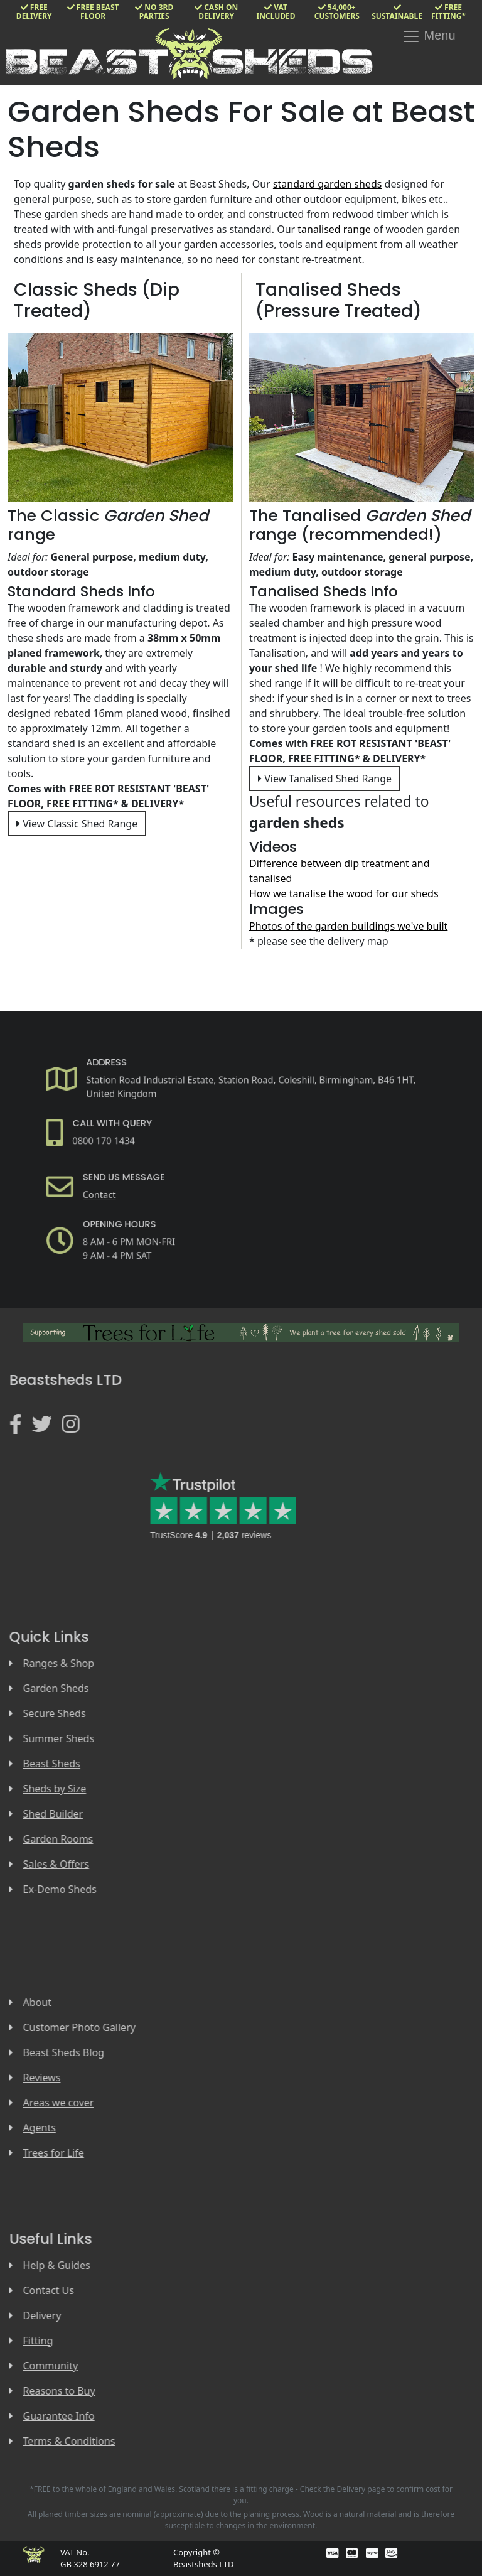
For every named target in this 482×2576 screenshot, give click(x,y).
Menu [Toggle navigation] (429, 36)
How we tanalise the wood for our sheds (344, 893)
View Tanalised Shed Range (325, 778)
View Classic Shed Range (76, 824)
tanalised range (334, 229)
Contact (116, 1189)
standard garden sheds (327, 184)
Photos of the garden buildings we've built (348, 926)
